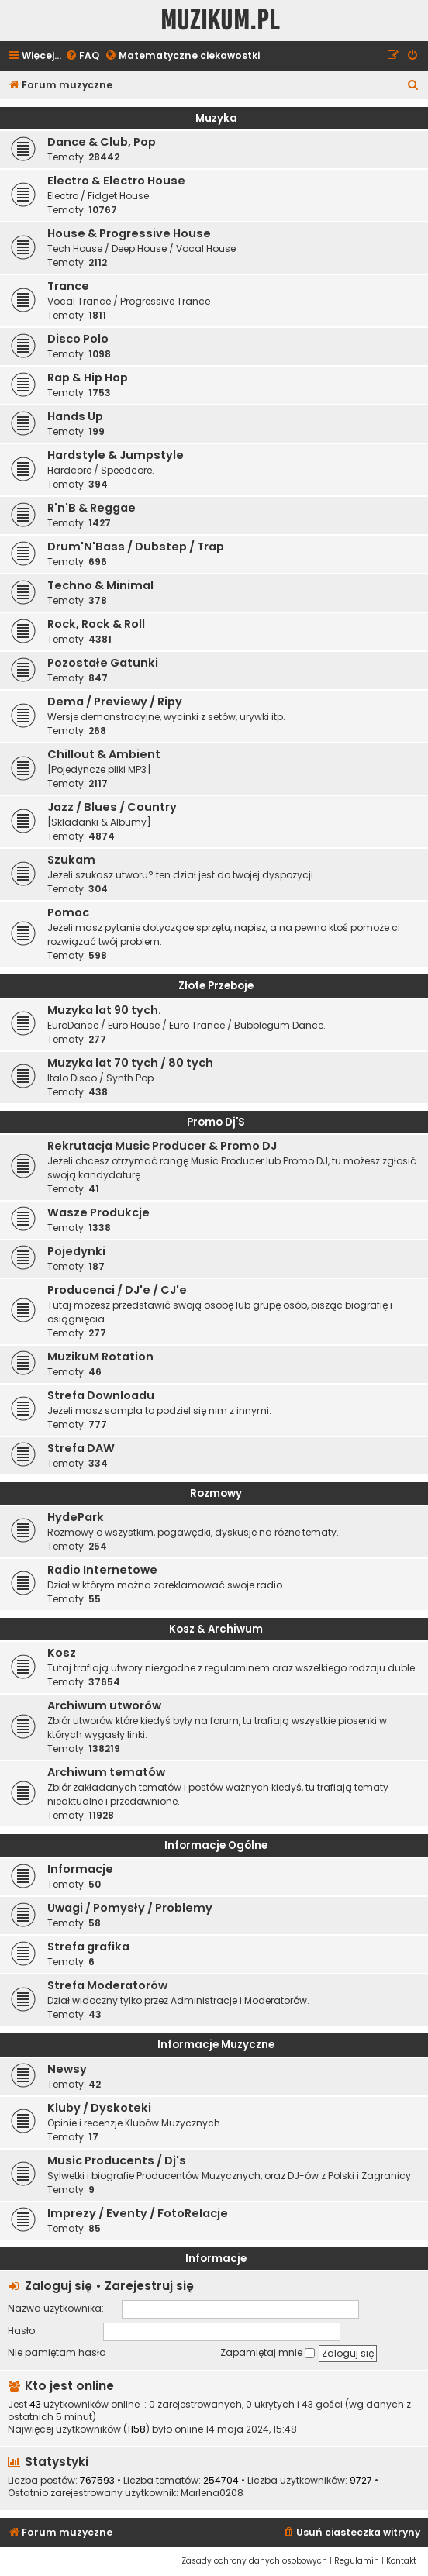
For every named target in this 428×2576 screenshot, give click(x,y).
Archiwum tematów (106, 1772)
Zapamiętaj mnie (267, 2352)
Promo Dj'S (216, 1122)
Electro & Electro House (116, 180)
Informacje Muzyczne (215, 2044)
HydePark (75, 1517)
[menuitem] (82, 56)
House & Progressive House (129, 233)
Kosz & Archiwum (216, 1629)
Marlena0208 (212, 2493)
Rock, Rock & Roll (96, 624)
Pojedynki (76, 1251)
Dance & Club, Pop (101, 142)
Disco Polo (78, 339)
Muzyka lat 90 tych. (104, 1010)
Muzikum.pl (220, 20)
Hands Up (75, 416)
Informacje (80, 1869)
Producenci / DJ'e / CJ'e (117, 1290)
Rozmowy (216, 1493)
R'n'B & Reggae (91, 508)
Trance (68, 286)
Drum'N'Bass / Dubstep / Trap (135, 546)
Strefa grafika (88, 1946)
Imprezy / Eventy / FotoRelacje (137, 2213)
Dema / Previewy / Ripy (114, 701)
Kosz (61, 1652)
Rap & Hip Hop (87, 377)
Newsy (67, 2069)
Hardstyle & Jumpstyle (115, 455)
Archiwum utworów (104, 1705)
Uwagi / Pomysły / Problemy (129, 1908)
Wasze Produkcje (98, 1212)
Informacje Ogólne (216, 1845)
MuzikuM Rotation (100, 1356)
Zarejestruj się (149, 2286)
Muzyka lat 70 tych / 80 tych (130, 1063)
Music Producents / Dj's (116, 2160)
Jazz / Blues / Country (112, 807)
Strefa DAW (81, 1448)
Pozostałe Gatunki (102, 663)
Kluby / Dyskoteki (99, 2108)
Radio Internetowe (102, 1570)
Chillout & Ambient (103, 754)
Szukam (71, 859)
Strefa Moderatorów (107, 1985)
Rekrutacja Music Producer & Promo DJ (162, 1146)
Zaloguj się (58, 2286)
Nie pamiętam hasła (57, 2352)
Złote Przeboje (216, 985)
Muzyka (216, 118)
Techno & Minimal (100, 585)
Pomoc (68, 912)
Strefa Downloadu (100, 1395)
